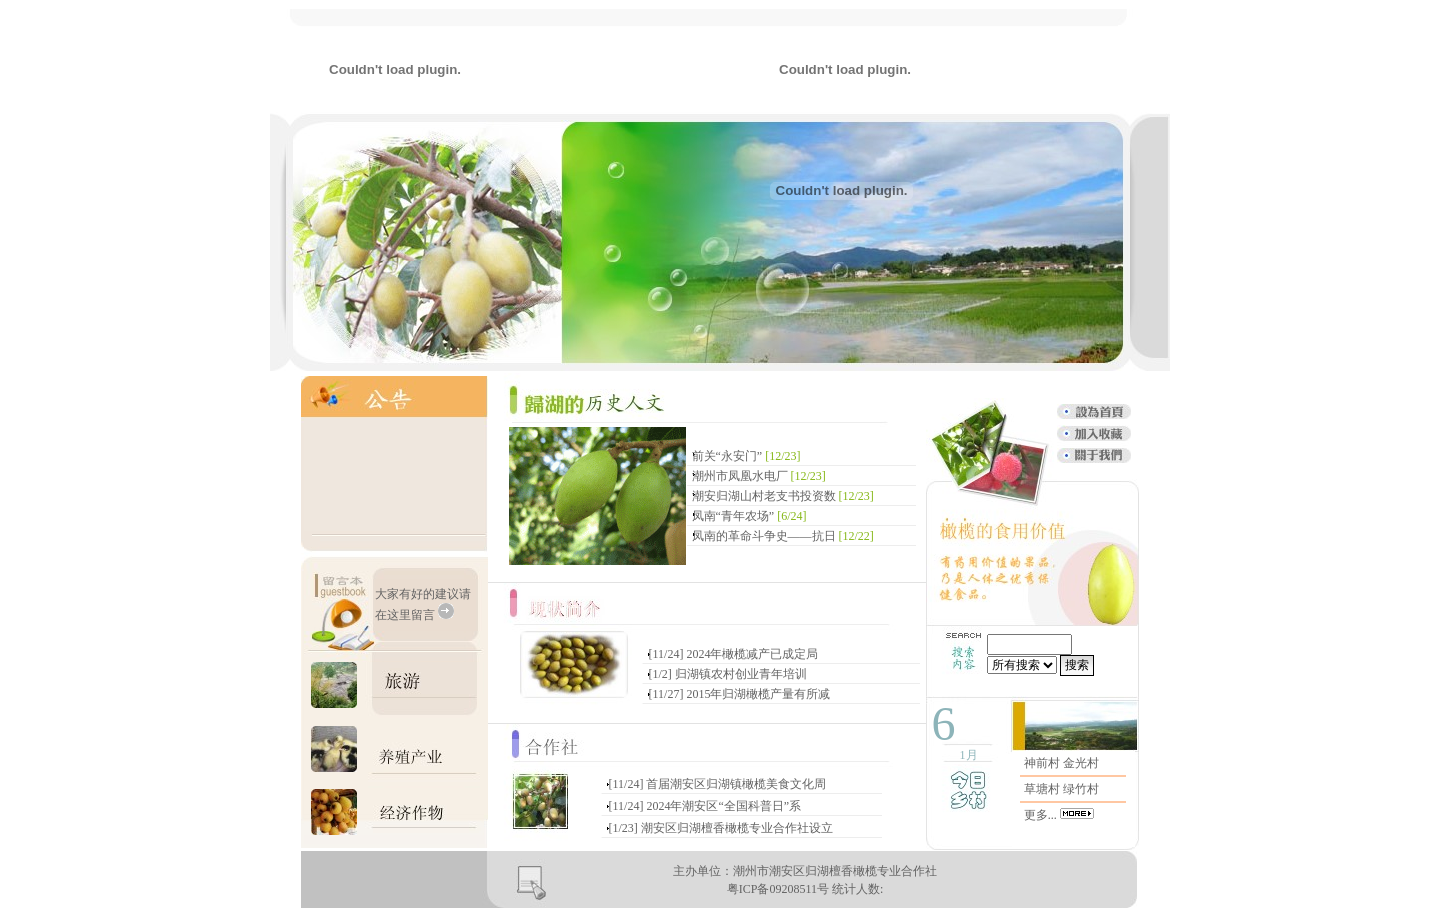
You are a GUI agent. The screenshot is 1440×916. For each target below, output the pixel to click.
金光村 (1081, 763)
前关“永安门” (729, 456)
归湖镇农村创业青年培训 (741, 674)
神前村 (1042, 763)
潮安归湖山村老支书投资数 (764, 496)
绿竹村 (1081, 789)
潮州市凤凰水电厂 (740, 476)
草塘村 (1042, 789)
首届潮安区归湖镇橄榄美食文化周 (736, 784)
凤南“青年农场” (733, 516)
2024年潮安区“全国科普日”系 (723, 806)
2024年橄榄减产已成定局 (752, 654)
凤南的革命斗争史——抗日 (764, 536)
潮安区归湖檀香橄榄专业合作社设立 (737, 828)
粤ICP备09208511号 (778, 889)
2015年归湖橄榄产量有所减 (758, 694)
